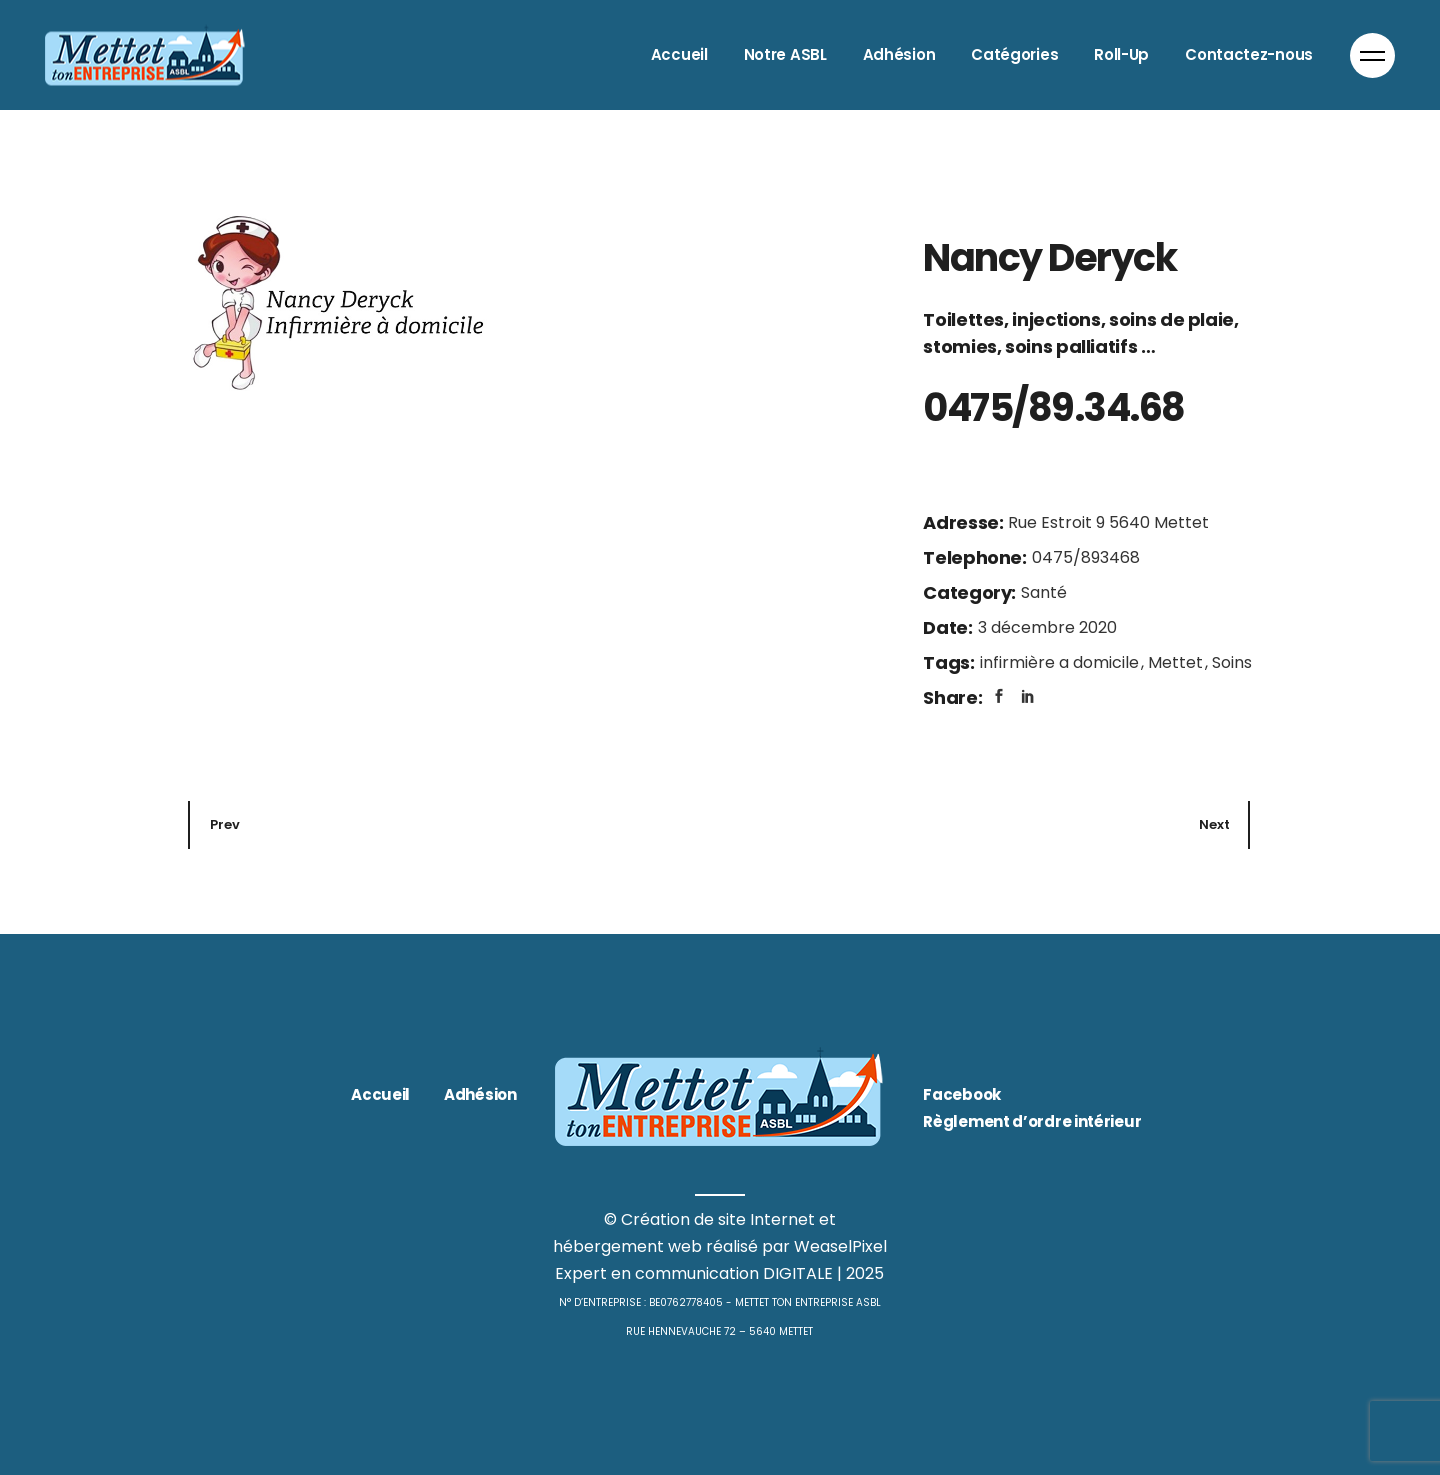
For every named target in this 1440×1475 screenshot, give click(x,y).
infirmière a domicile (1061, 662)
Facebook (962, 1094)
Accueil (380, 1094)
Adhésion (480, 1094)
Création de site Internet (718, 1219)
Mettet (1177, 662)
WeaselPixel (840, 1246)
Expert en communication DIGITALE (694, 1273)
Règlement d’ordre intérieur (1032, 1121)
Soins (1232, 662)
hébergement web (627, 1246)
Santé (1044, 592)
